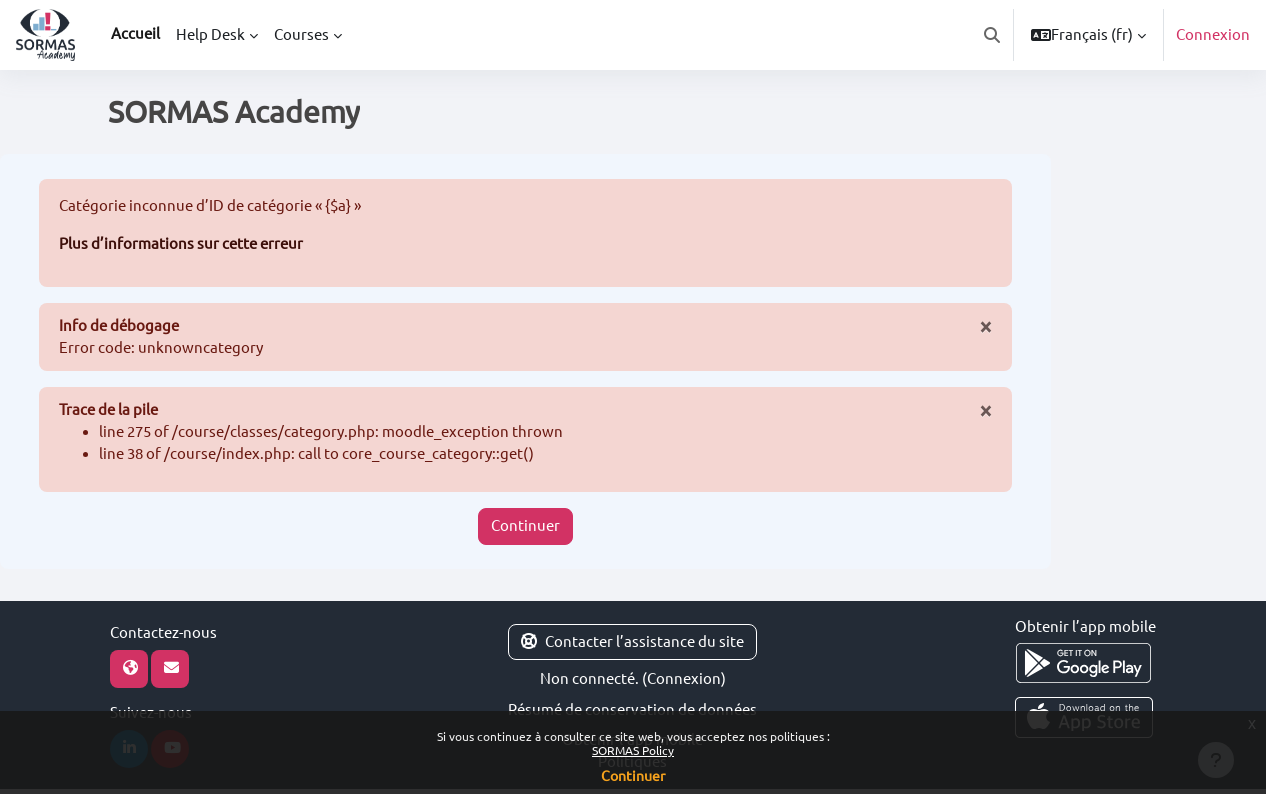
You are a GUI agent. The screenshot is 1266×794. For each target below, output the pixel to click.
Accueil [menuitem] (135, 33)
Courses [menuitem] (301, 34)
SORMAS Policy (633, 750)
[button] (992, 35)
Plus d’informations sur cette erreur (181, 244)
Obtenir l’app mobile (1085, 630)
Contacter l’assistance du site (632, 645)
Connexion (1213, 34)
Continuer (525, 530)
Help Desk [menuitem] (210, 34)
